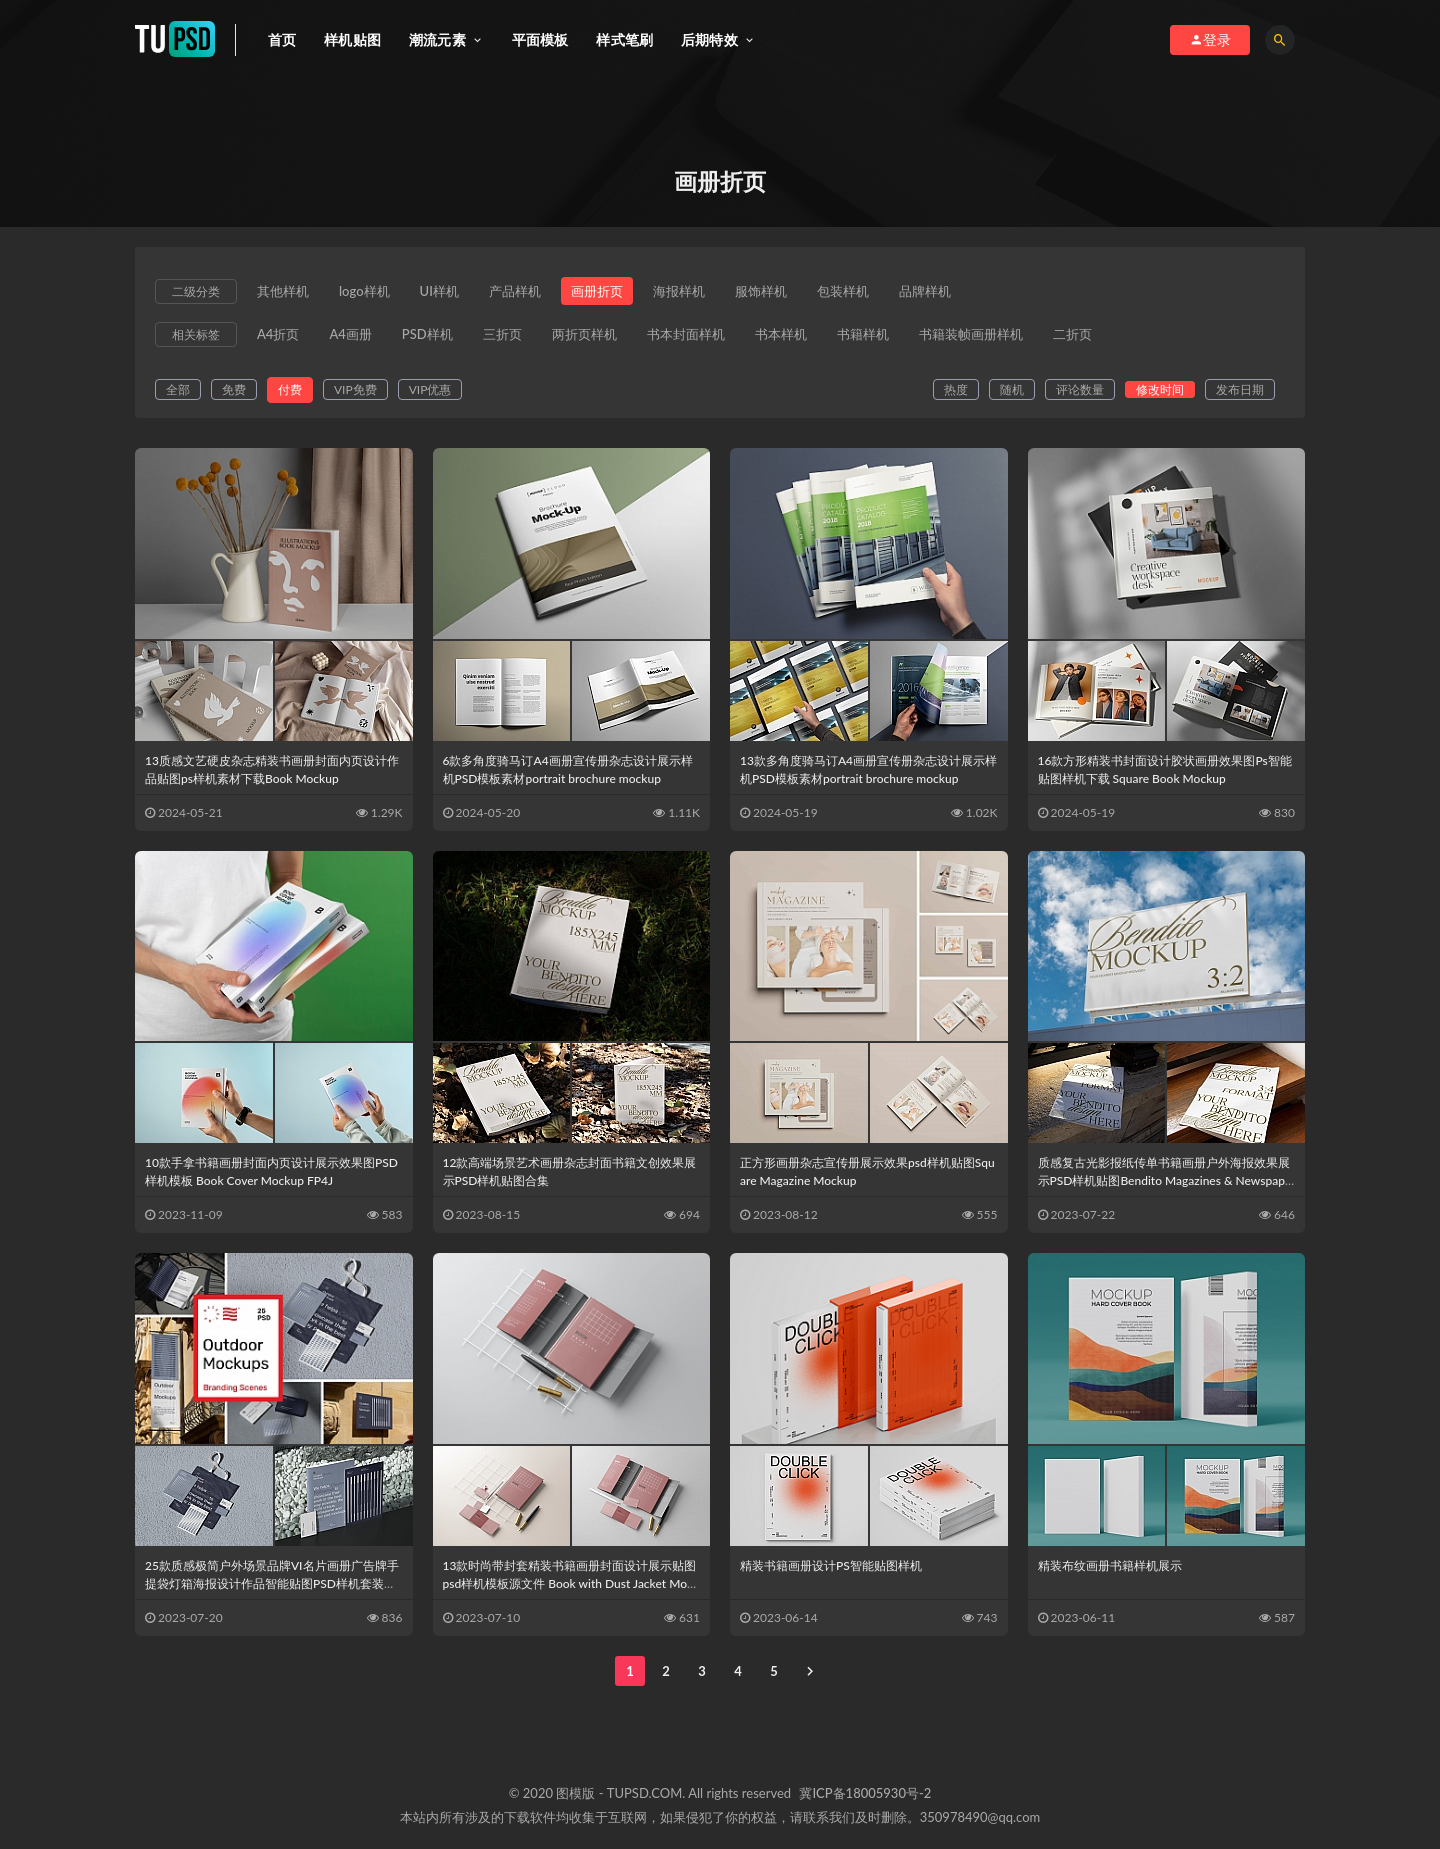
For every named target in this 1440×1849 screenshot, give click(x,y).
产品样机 (515, 291)
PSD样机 (427, 334)
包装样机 (843, 291)
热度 (956, 389)
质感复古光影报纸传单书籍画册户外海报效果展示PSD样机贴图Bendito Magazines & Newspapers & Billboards (1165, 1180)
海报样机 (679, 291)
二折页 (1072, 334)
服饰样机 (761, 291)
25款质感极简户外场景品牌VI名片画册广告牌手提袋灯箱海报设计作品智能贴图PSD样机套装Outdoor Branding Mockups (272, 1583)
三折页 (502, 334)
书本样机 (781, 334)
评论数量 (1080, 389)
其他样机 (283, 291)
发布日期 (1240, 389)
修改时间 (1160, 389)
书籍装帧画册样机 (971, 334)
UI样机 (439, 291)
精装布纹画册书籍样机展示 (1110, 1565)
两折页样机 (584, 334)
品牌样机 (925, 291)
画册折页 (597, 291)
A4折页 (278, 334)
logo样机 (364, 291)
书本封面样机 (686, 334)
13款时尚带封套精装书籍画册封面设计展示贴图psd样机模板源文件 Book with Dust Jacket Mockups (571, 1583)
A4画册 (350, 334)
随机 (1012, 389)
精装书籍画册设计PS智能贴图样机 (831, 1565)
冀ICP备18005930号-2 (865, 1793)
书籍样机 (863, 334)
